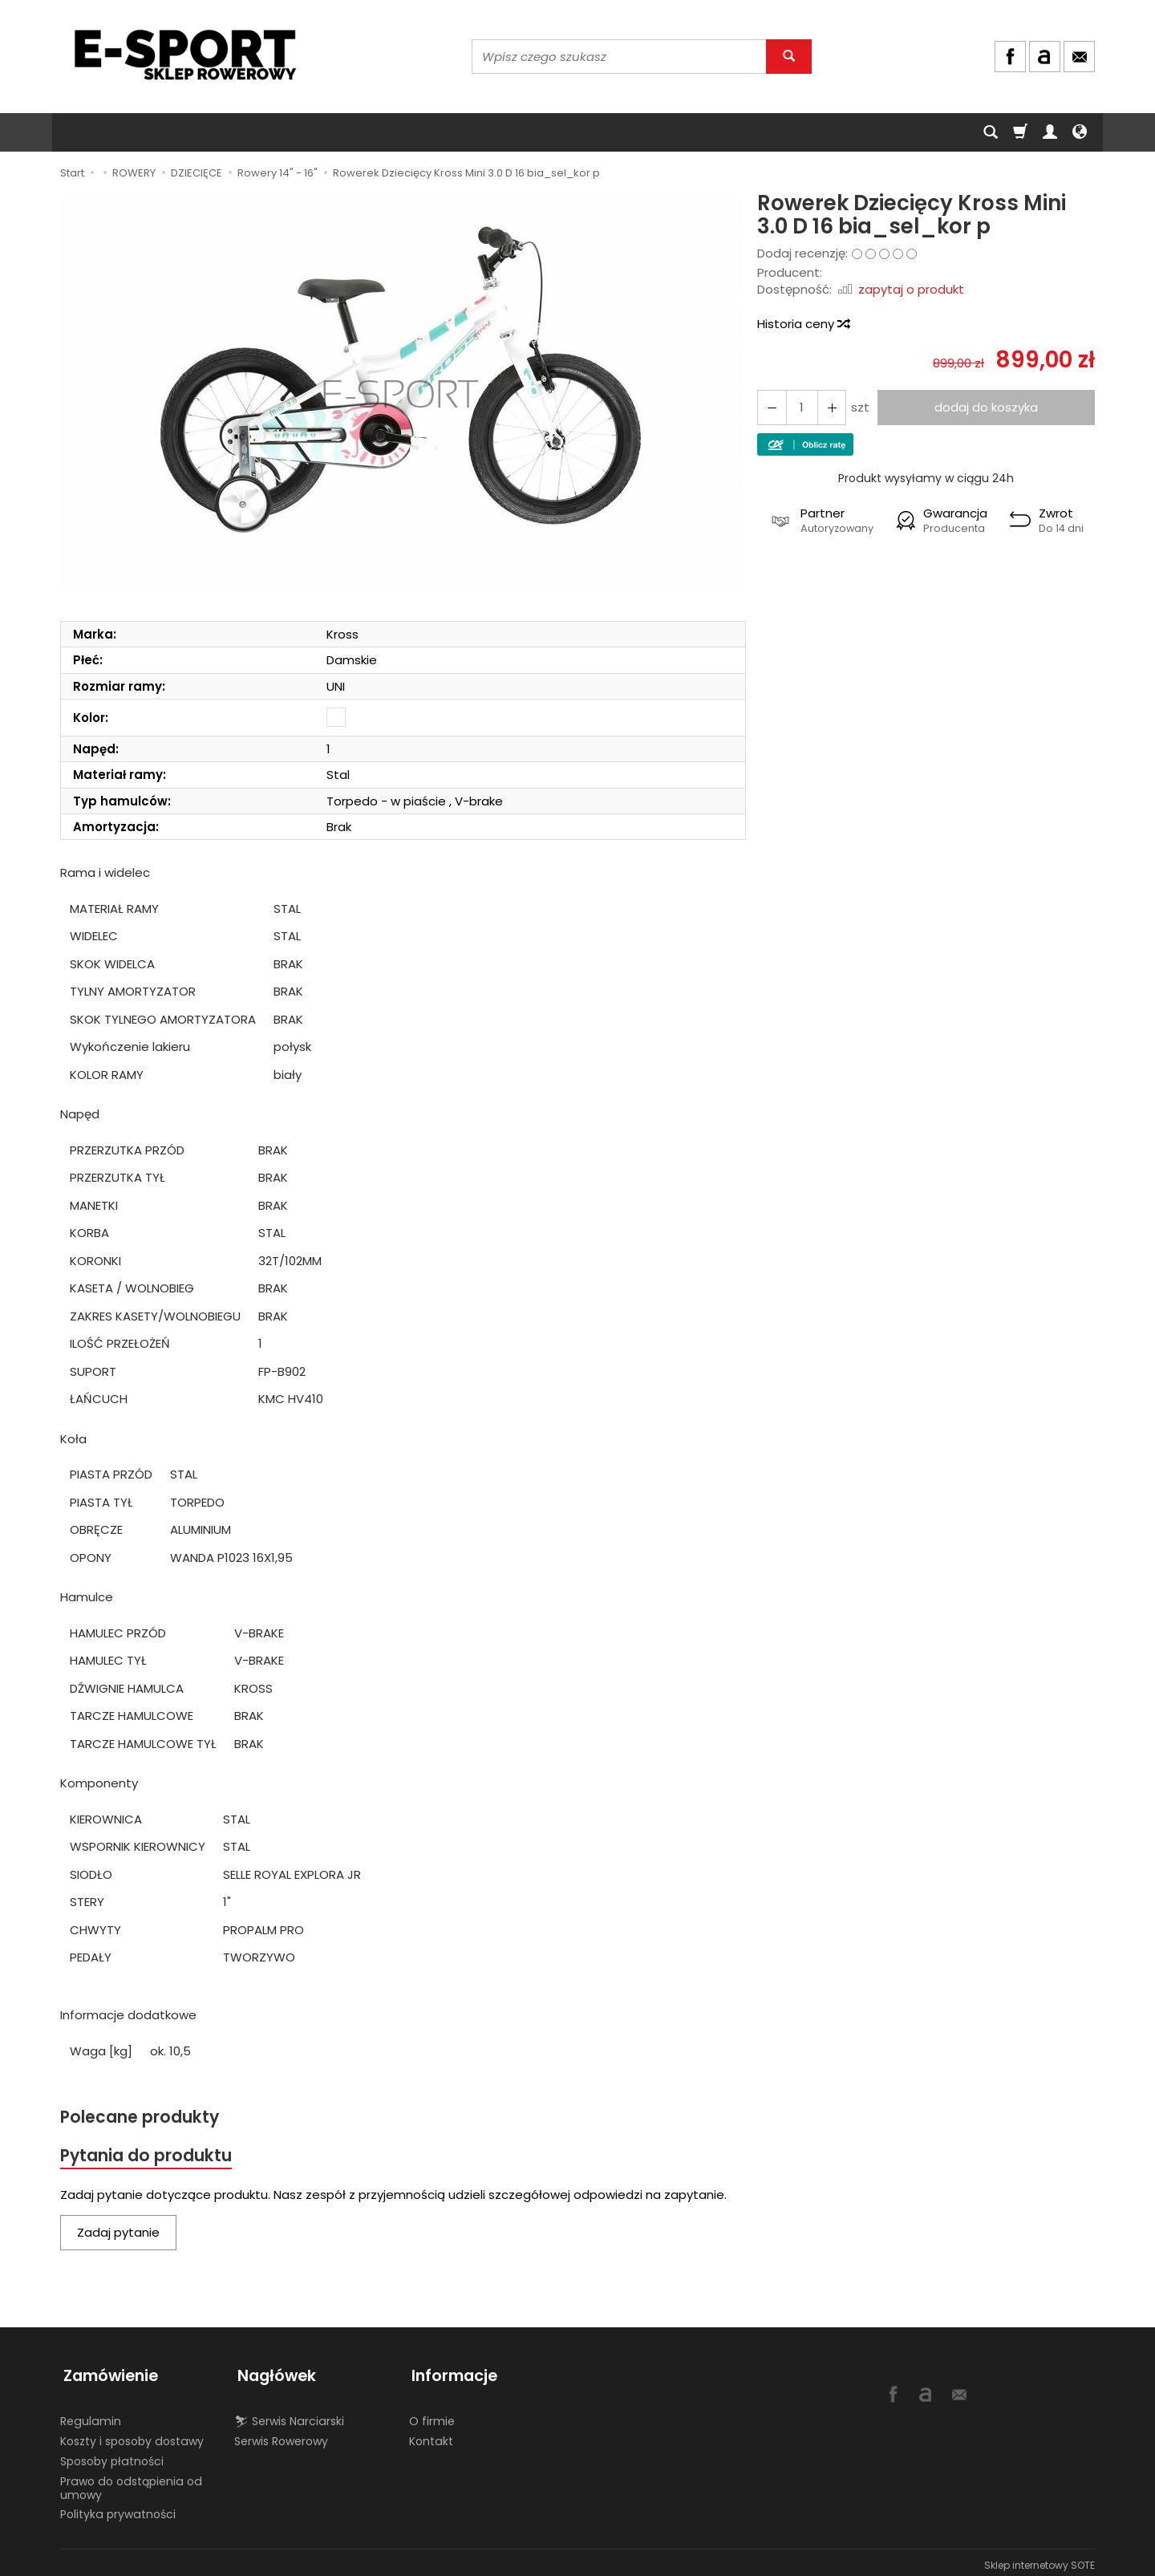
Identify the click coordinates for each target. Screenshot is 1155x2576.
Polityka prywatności (118, 2509)
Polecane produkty (140, 2117)
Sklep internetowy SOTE (1039, 2559)
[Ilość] (800, 407)
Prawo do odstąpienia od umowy (131, 2482)
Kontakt (431, 2436)
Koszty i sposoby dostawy (132, 2436)
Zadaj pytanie (118, 2233)
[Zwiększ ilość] (770, 407)
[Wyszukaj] (789, 56)
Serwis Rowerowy (281, 2436)
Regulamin (90, 2416)
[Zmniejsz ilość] (828, 407)
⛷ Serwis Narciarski (289, 2416)
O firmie (432, 2416)
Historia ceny (803, 323)
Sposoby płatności (112, 2456)
